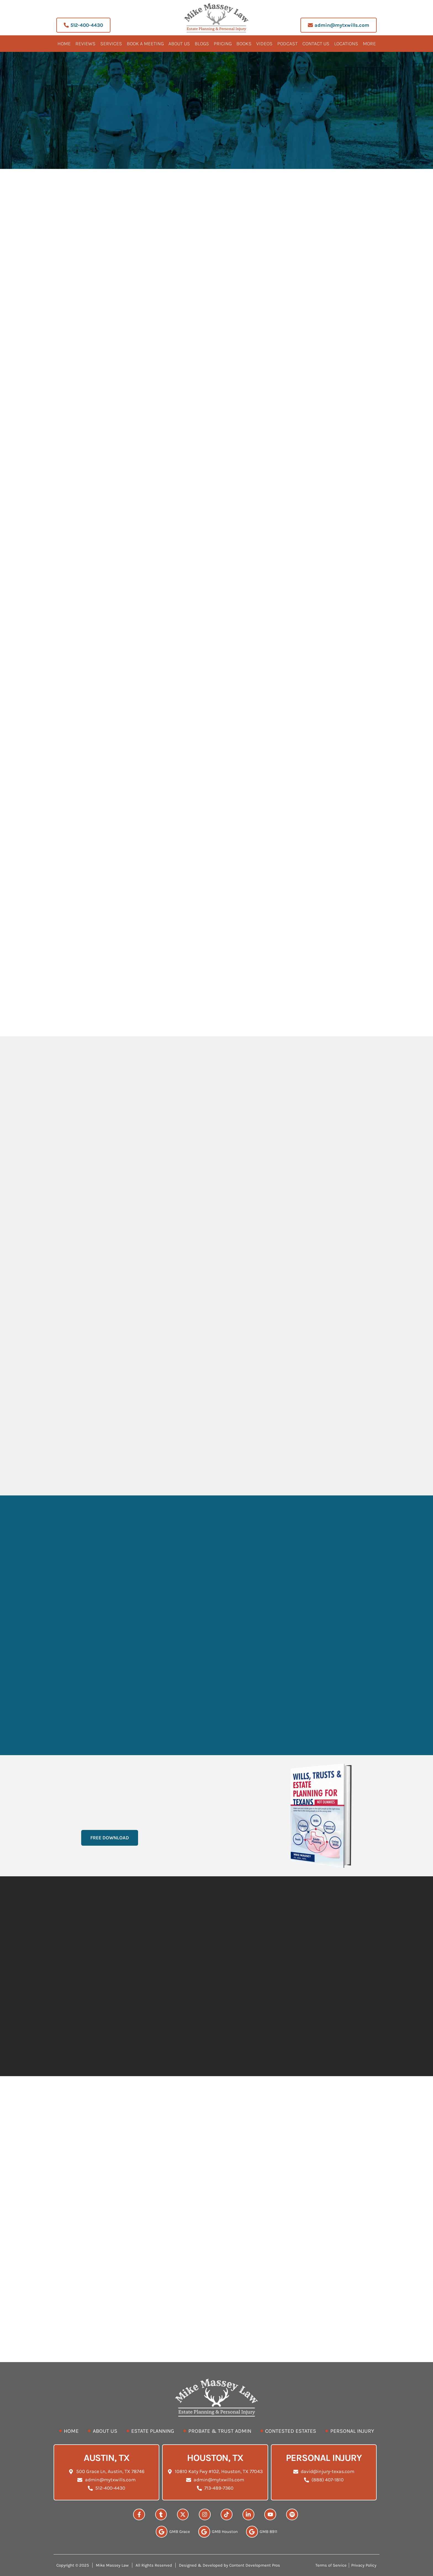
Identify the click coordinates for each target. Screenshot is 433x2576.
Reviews (85, 44)
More (369, 44)
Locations (346, 44)
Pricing (223, 44)
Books (244, 44)
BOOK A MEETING (145, 44)
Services (111, 44)
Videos (264, 44)
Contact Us (315, 44)
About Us (179, 44)
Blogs (202, 44)
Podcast (287, 44)
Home (64, 44)
